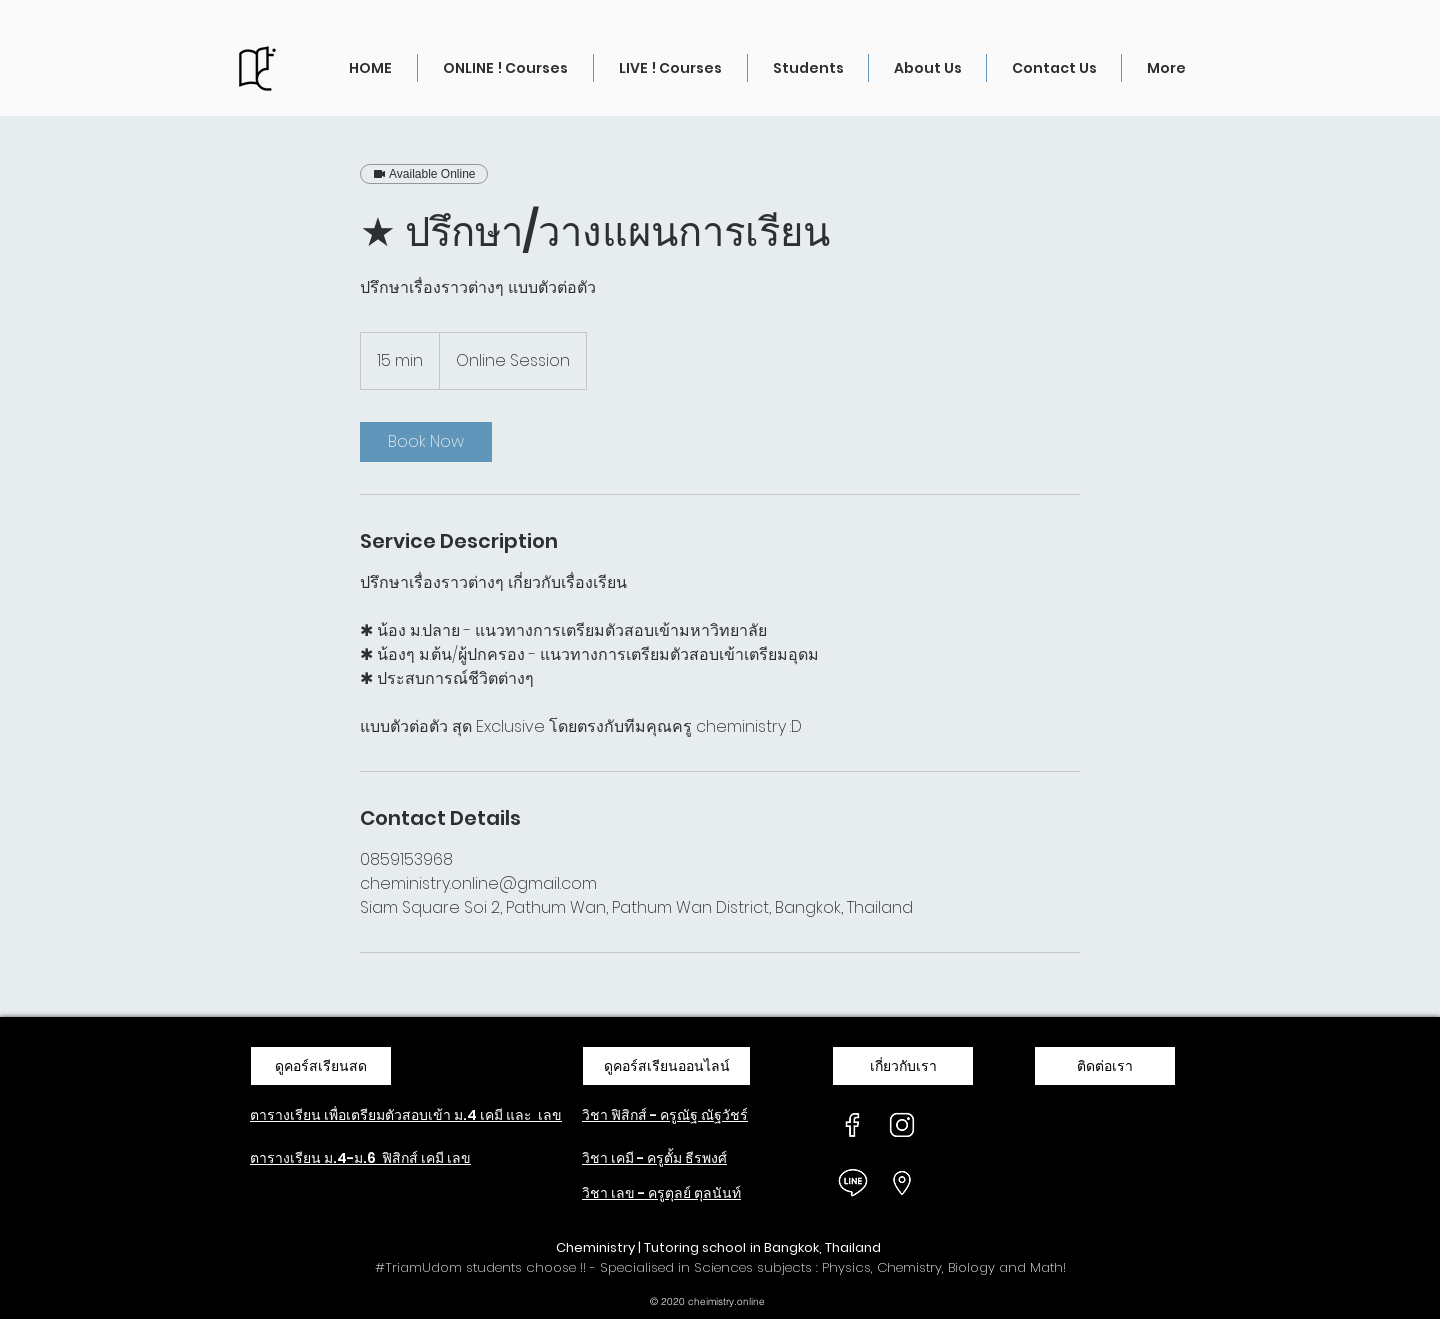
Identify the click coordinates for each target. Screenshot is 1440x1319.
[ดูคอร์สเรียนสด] (321, 1066)
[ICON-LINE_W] (853, 1183)
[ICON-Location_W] (902, 1183)
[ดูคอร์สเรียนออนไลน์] (666, 1066)
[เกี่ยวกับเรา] (903, 1066)
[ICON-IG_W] (902, 1125)
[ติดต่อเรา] (1105, 1066)
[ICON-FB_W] (853, 1125)
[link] (426, 442)
